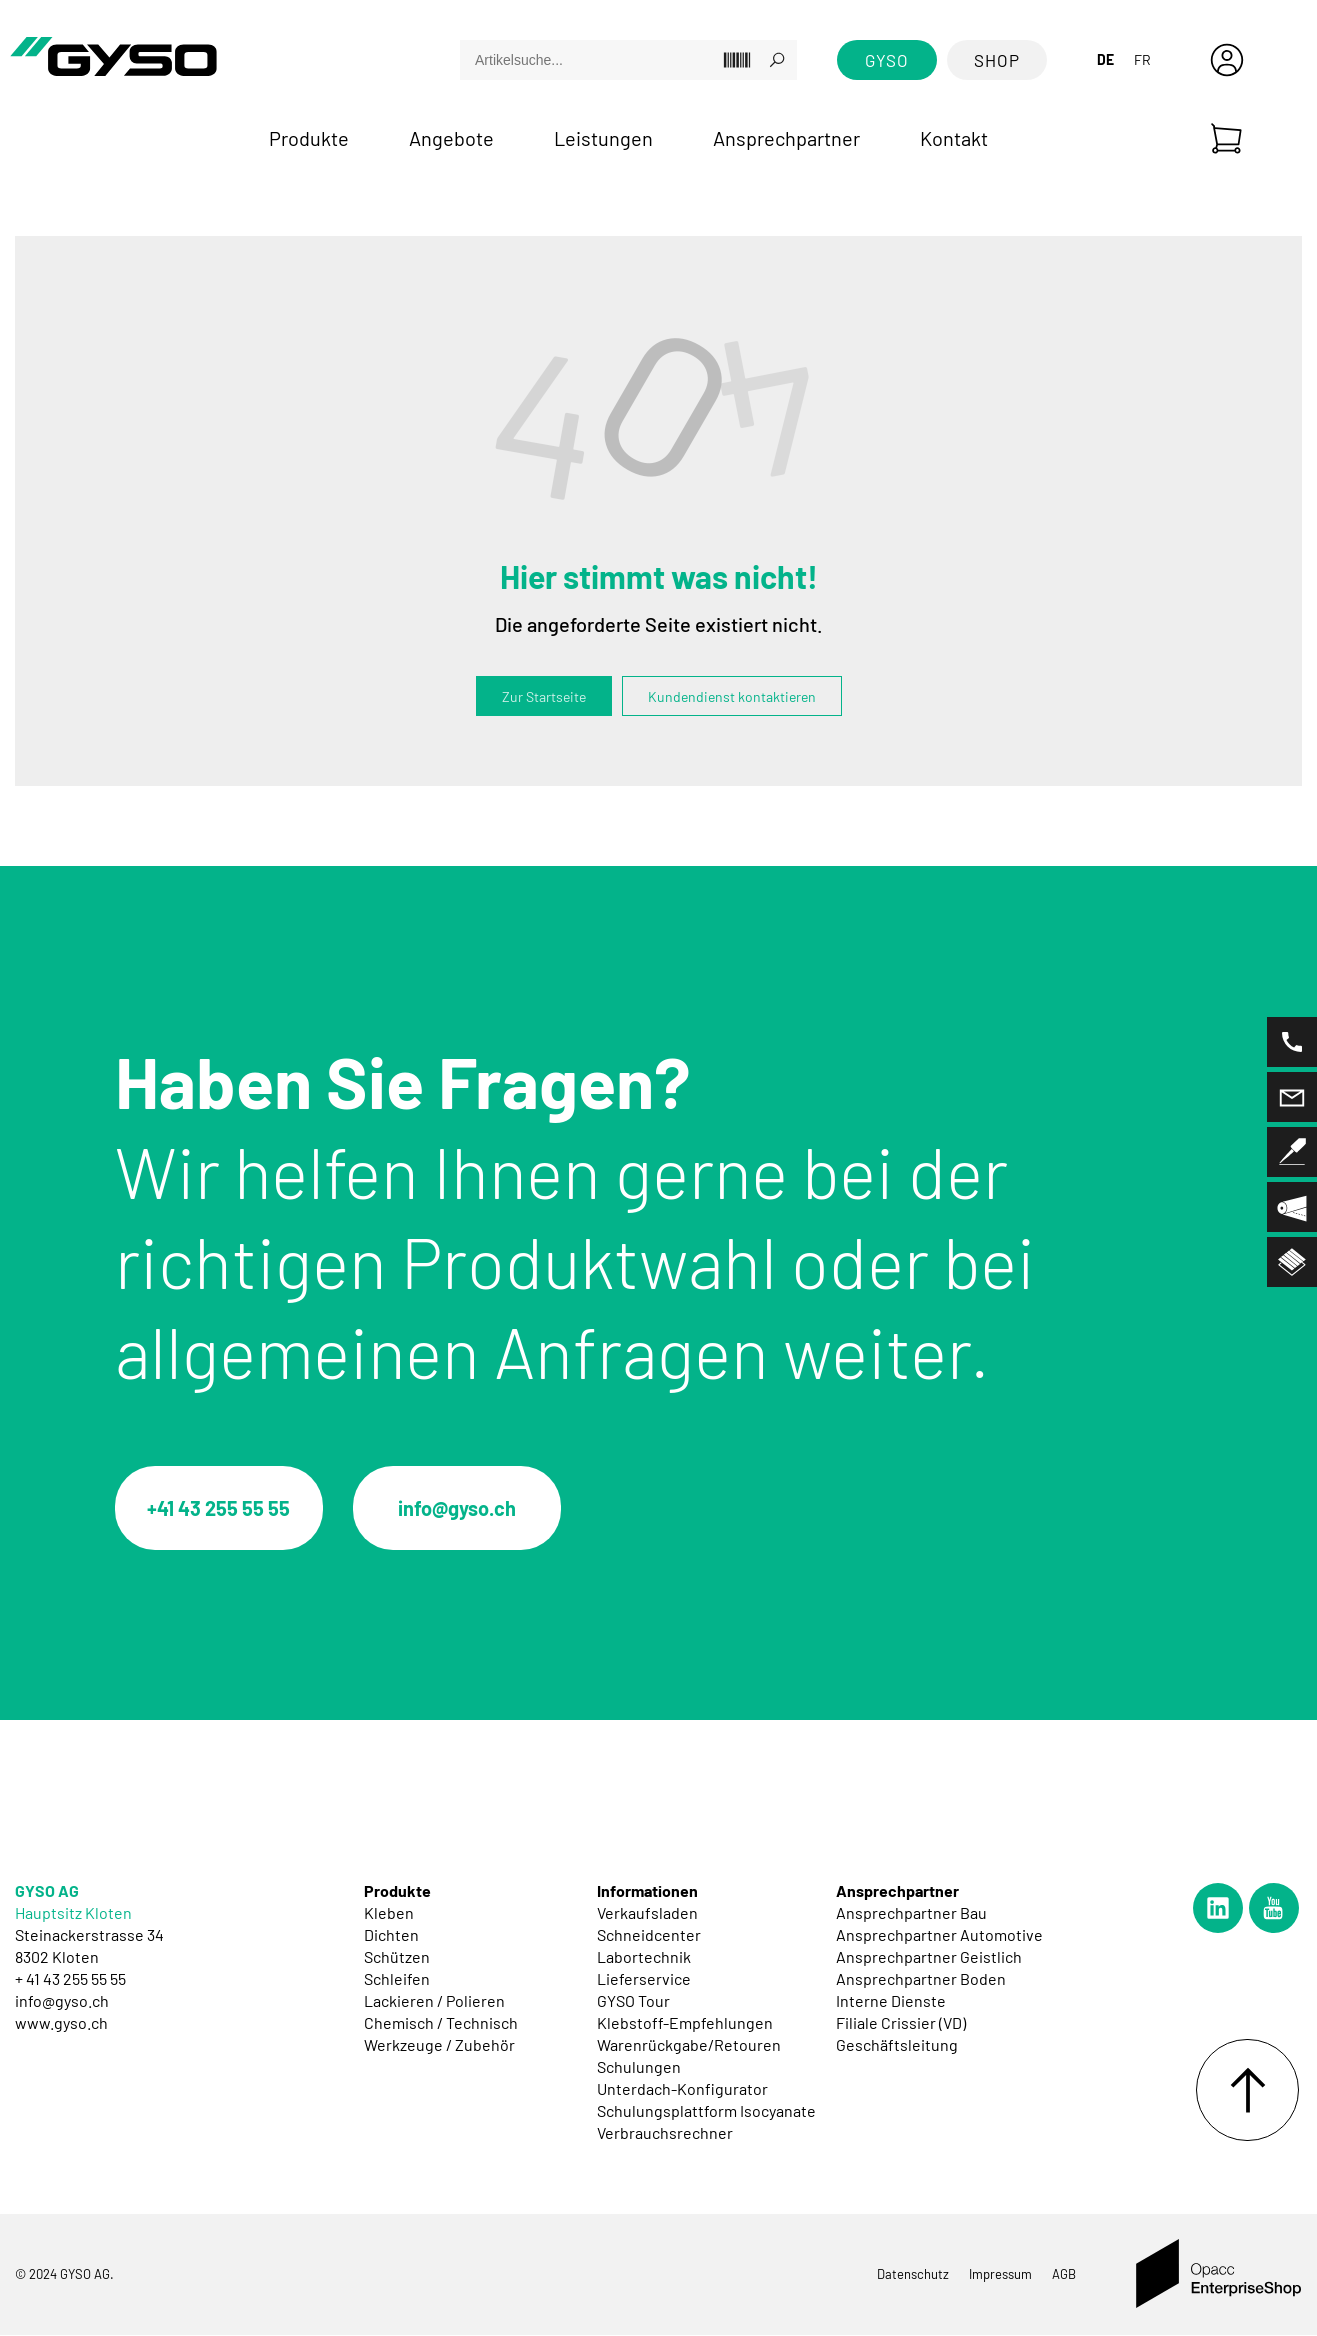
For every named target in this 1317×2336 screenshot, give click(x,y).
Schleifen (397, 1979)
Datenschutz (913, 2275)
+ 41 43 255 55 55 (70, 1979)
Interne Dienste (891, 2001)
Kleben (389, 1913)
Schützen (397, 1957)
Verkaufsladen (647, 1913)
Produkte (309, 138)
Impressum (1000, 2275)
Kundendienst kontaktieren (732, 696)
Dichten (391, 1935)
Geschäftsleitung (897, 2045)
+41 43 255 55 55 (220, 1509)
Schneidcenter (649, 1935)
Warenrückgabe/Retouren (689, 2045)
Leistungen (603, 138)
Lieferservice (644, 1979)
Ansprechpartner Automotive (939, 1935)
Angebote (451, 138)
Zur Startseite (544, 696)
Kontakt (954, 138)
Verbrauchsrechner (665, 2133)
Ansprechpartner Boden (921, 1979)
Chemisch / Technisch (441, 2023)
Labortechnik (644, 1957)
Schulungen (639, 2067)
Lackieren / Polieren (434, 2001)
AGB (1064, 2275)
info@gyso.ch (460, 1509)
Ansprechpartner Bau (911, 1913)
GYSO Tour (633, 2001)
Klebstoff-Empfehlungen (685, 2023)
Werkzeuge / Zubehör (439, 2045)
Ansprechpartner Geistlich (929, 1957)
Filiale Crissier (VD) (901, 2023)
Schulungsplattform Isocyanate (706, 2111)
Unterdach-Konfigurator (682, 2089)
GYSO (887, 60)
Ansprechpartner (786, 138)
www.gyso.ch (61, 2023)
